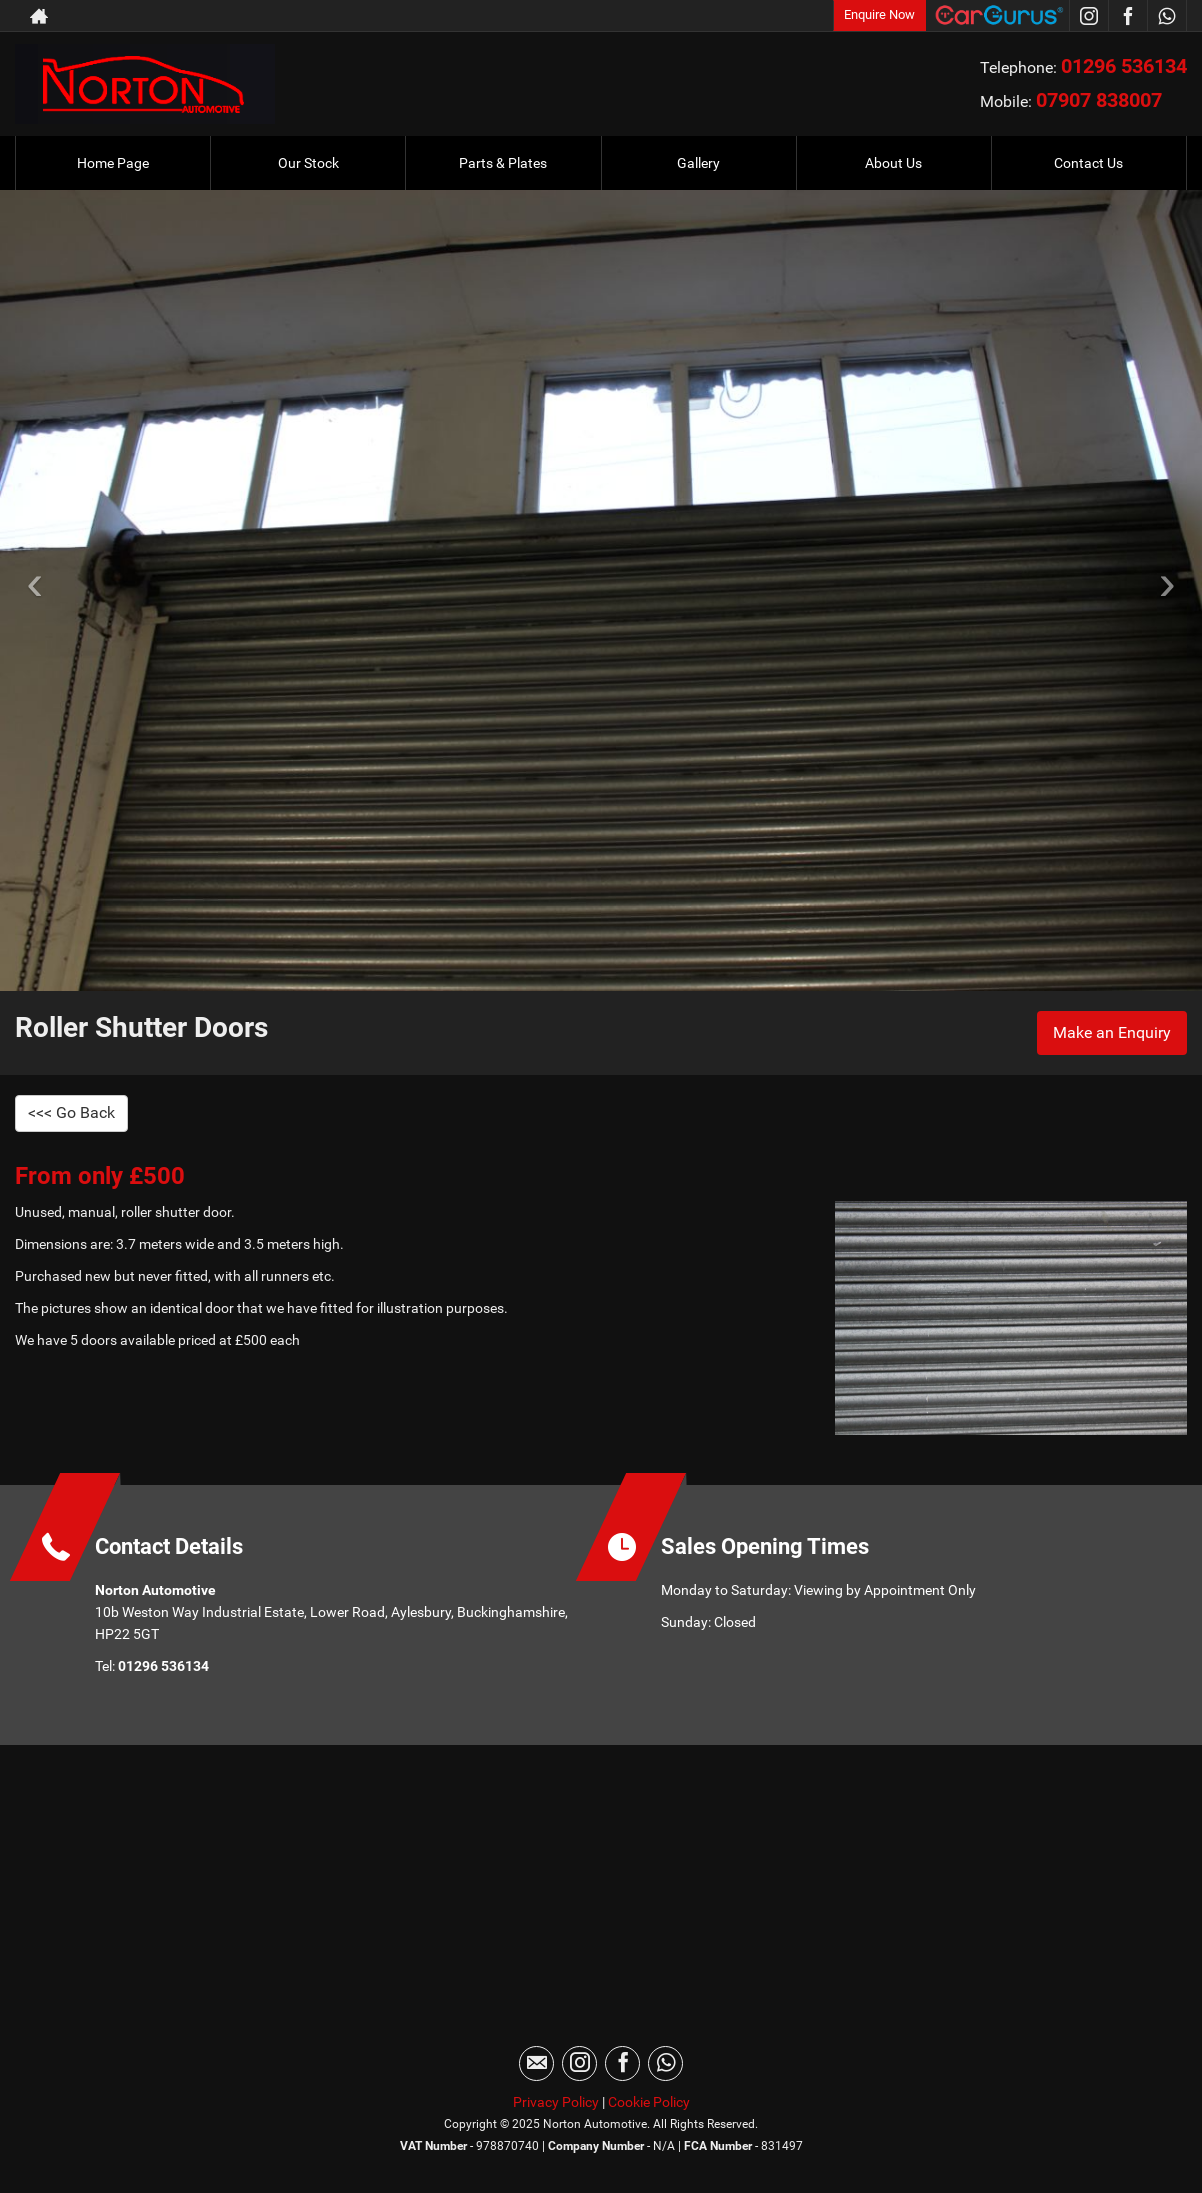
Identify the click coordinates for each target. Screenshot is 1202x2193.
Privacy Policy (556, 2102)
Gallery (698, 163)
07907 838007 (1099, 100)
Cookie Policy (649, 2102)
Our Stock (308, 163)
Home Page (113, 163)
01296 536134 (1124, 66)
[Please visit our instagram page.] (1088, 16)
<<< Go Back (71, 1112)
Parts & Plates (503, 163)
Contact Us (1088, 163)
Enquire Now (879, 14)
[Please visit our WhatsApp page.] (1166, 16)
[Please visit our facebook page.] (1127, 16)
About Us (893, 163)
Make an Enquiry (1112, 1032)
